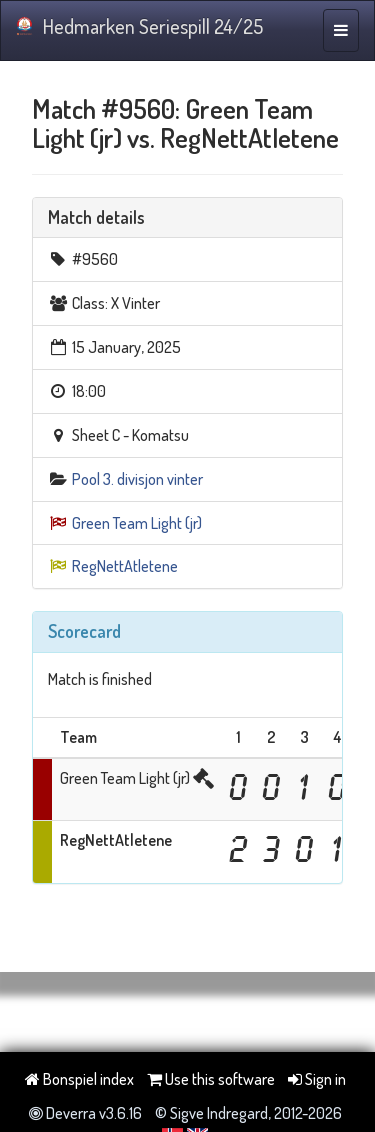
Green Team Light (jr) (137, 523)
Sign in (317, 1079)
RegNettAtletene (125, 566)
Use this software (211, 1079)
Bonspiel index (79, 1079)
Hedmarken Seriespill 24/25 (139, 26)
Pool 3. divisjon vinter (137, 479)
